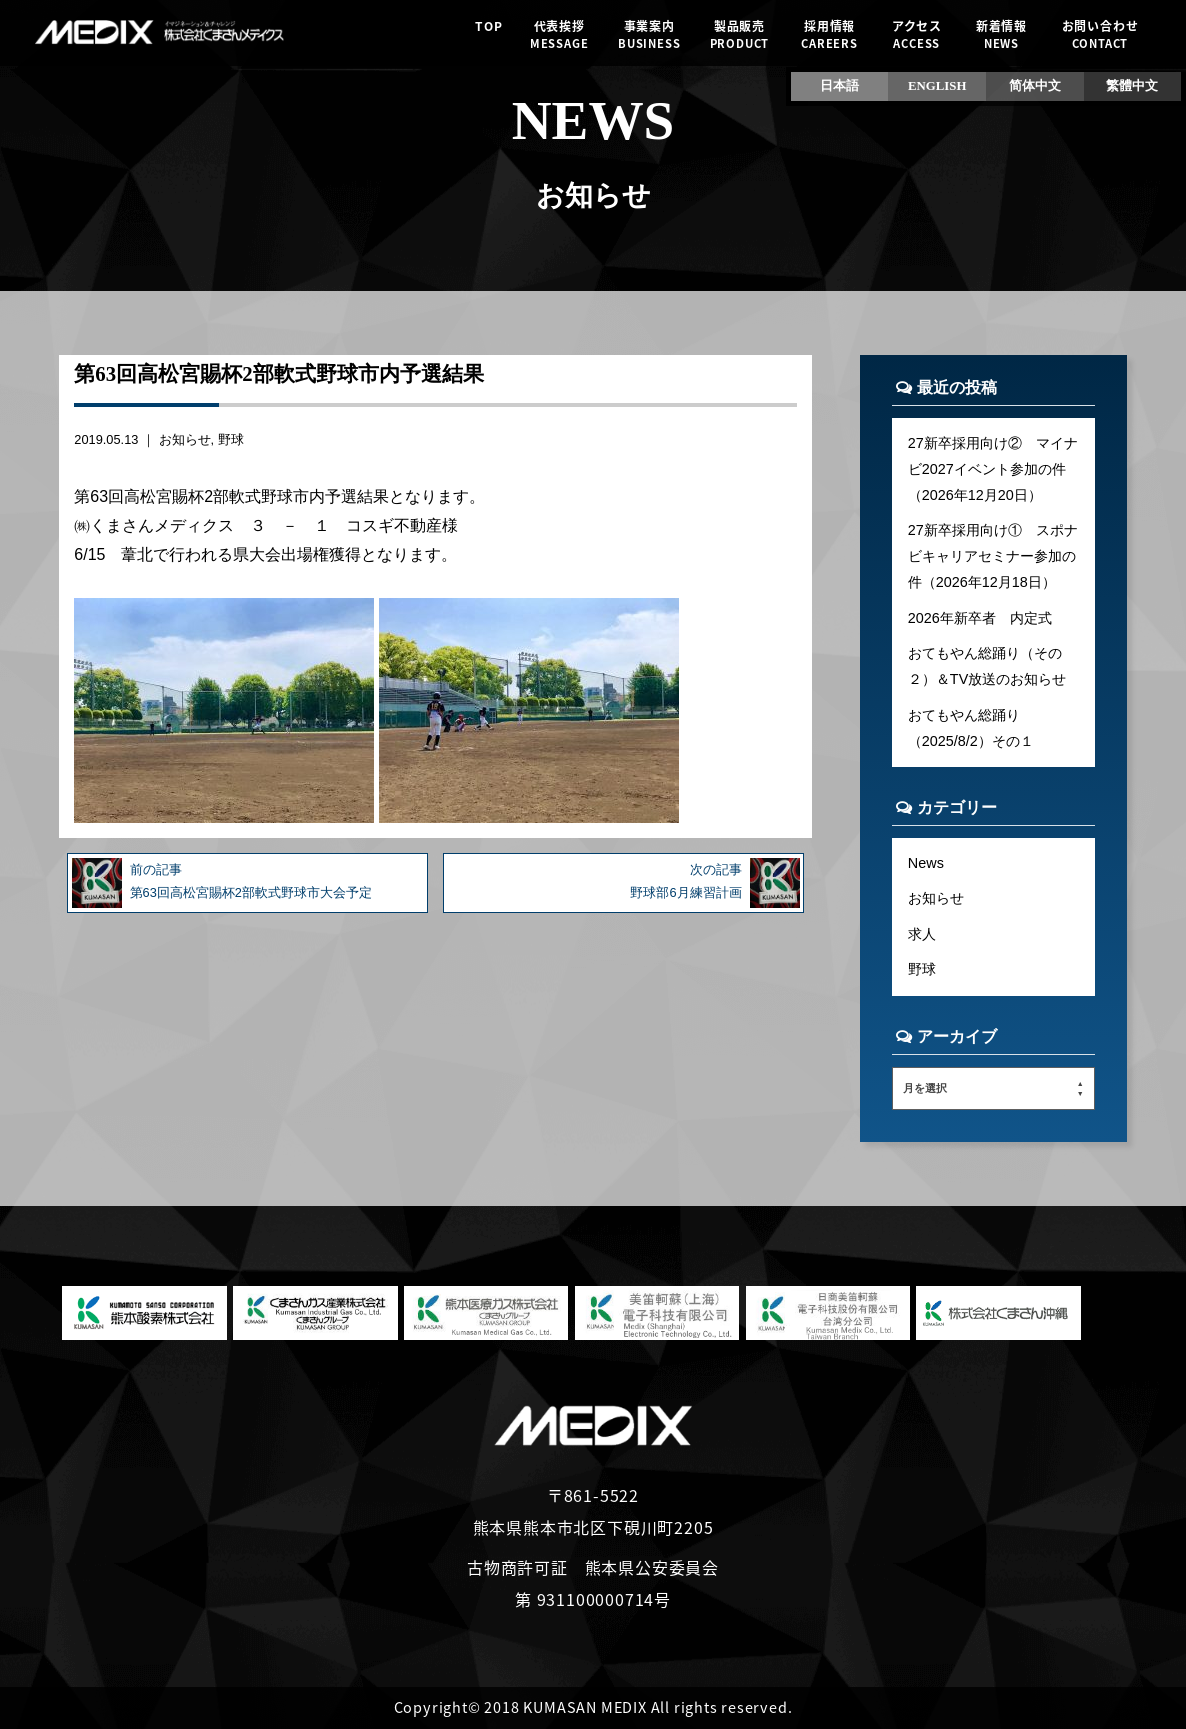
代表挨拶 (559, 34)
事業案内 (649, 34)
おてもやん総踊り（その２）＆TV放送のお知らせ (987, 666)
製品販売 (739, 34)
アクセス (916, 34)
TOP (488, 34)
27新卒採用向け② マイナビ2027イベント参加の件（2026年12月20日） (993, 469)
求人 (922, 934)
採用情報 (829, 34)
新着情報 (1001, 34)
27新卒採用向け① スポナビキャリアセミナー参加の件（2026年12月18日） (993, 556)
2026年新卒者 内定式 (980, 618)
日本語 (839, 86)
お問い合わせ (1099, 34)
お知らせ (185, 439)
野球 (231, 439)
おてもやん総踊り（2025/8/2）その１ (971, 728)
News (926, 863)
